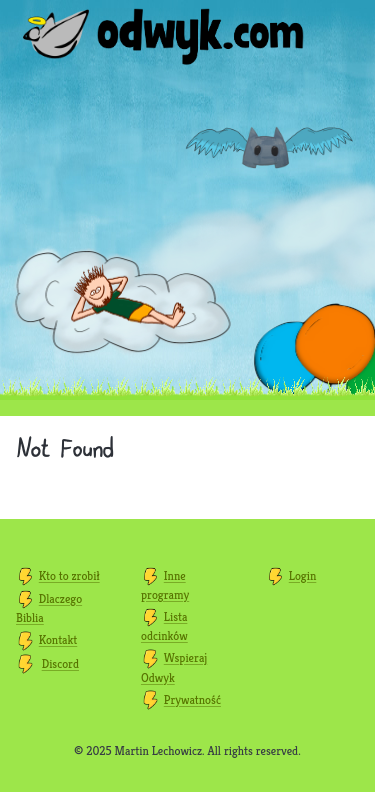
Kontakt (58, 639)
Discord (60, 663)
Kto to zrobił (69, 575)
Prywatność (192, 699)
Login (303, 575)
